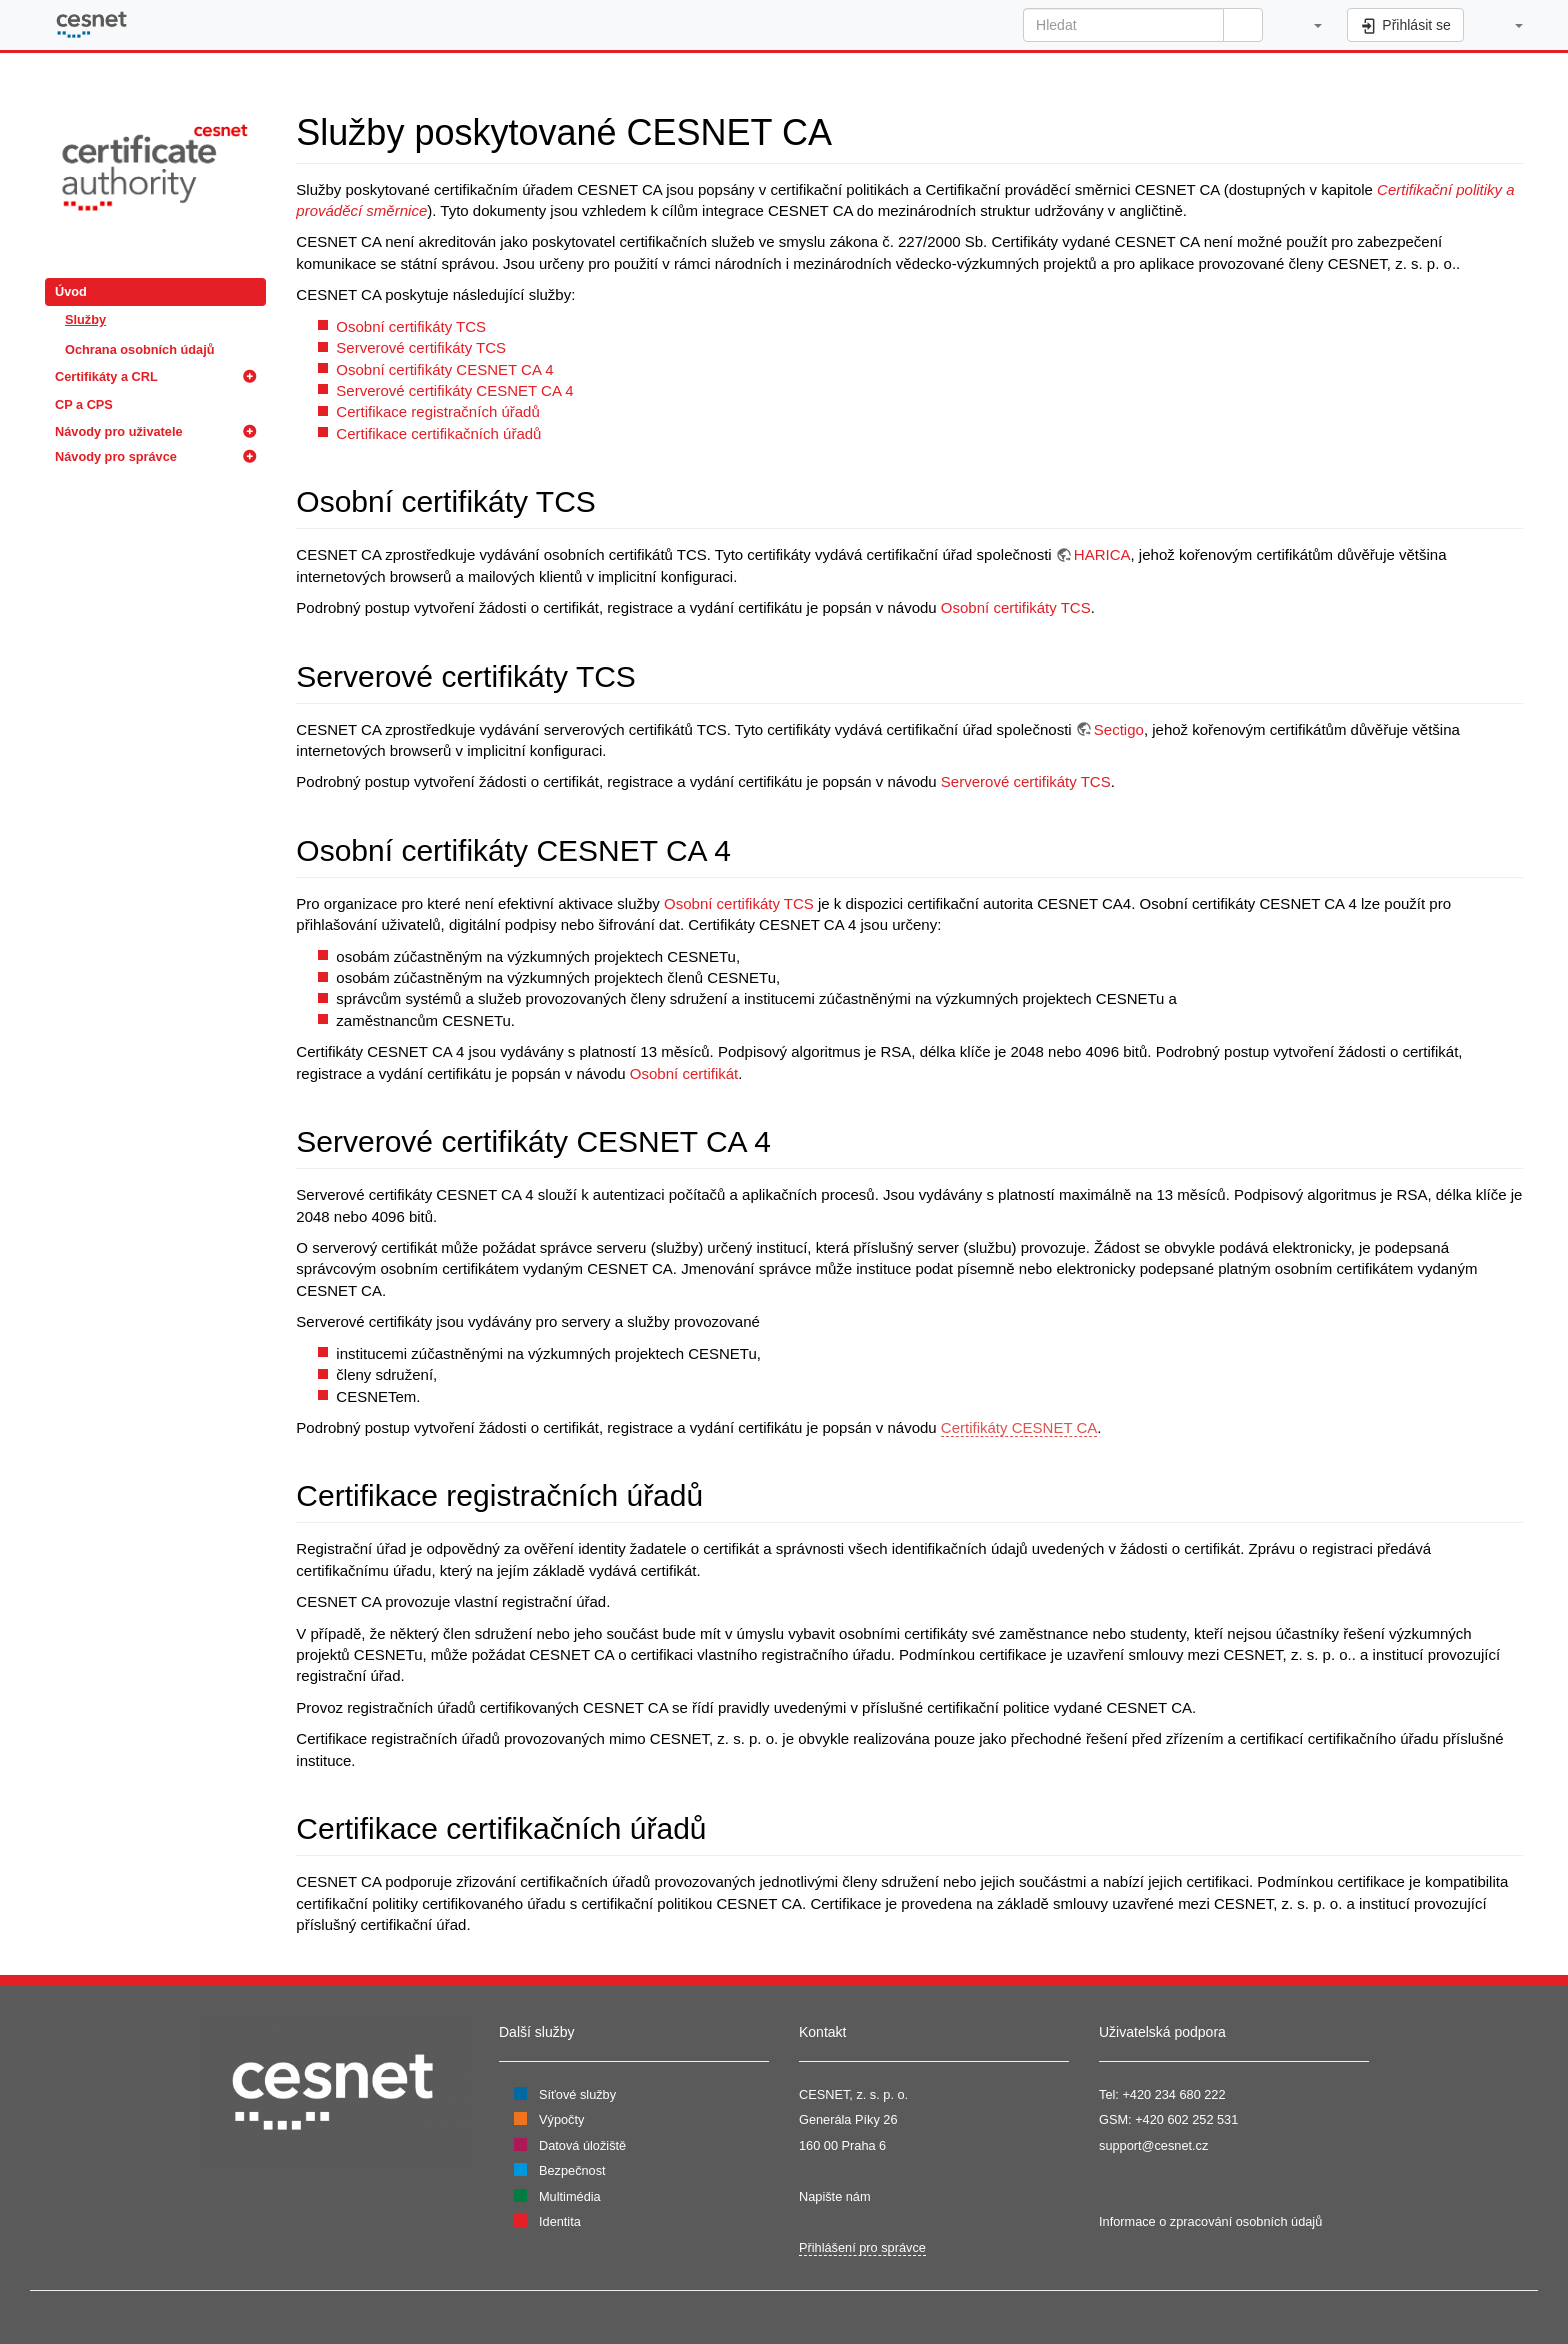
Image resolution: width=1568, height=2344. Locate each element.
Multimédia (570, 2196)
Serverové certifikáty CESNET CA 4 (454, 390)
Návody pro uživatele (119, 431)
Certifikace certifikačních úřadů (438, 433)
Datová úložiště (582, 2145)
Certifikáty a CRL (106, 376)
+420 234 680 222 (1173, 2094)
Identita (560, 2221)
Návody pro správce (116, 456)
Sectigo (1119, 729)
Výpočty (561, 2119)
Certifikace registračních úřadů (437, 411)
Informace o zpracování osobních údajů (1210, 2221)
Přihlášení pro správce (862, 2247)
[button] (1307, 25)
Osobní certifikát (684, 1073)
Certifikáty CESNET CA (1019, 1427)
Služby (85, 319)
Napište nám (835, 2196)
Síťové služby (577, 2094)
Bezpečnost (572, 2170)
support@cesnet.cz (1153, 2145)
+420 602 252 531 (1186, 2119)
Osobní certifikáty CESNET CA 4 (444, 369)
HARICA (1102, 554)
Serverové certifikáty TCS (421, 347)
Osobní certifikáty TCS (411, 326)
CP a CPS (84, 404)
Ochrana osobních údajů (139, 349)
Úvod (71, 291)
